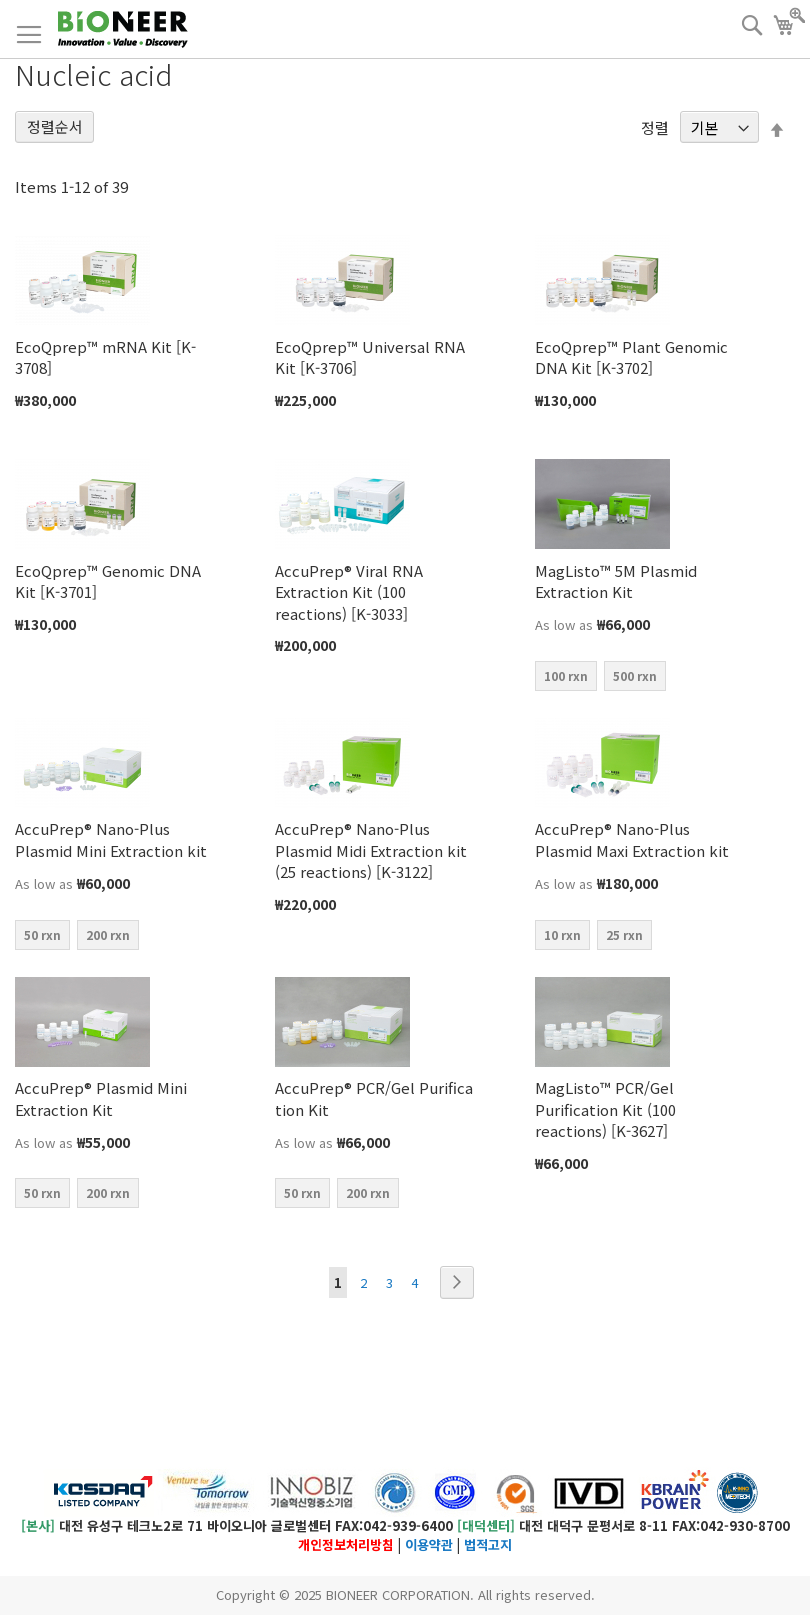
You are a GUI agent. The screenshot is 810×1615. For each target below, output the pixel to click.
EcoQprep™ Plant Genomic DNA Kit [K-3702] (631, 357)
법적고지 (488, 1544)
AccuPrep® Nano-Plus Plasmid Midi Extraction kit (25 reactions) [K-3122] (371, 850)
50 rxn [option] (42, 934)
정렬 (655, 127)
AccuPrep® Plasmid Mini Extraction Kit (101, 1098)
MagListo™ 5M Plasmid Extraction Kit (616, 581)
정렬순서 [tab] (55, 126)
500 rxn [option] (635, 675)
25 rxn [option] (624, 934)
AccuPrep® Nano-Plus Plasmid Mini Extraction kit (111, 839)
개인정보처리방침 (346, 1544)
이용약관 (429, 1544)
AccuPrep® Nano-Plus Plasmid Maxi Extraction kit (632, 839)
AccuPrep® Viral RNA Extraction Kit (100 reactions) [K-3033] (349, 592)
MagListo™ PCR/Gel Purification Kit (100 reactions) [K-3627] (605, 1109)
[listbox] (635, 678)
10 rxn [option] (562, 934)
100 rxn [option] (566, 675)
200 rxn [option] (108, 934)
